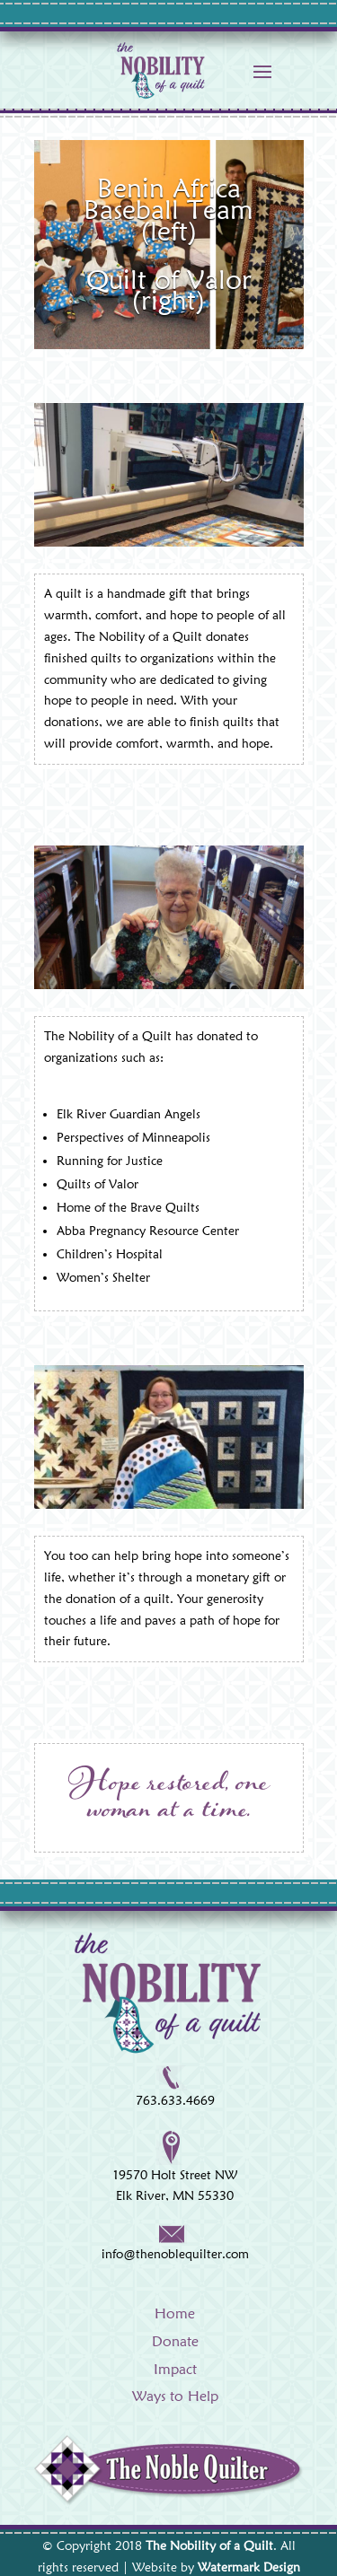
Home (175, 2313)
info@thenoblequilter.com (175, 2254)
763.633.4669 (175, 2100)
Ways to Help (175, 2396)
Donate (175, 2341)
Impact (175, 2369)
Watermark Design (249, 2567)
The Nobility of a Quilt (209, 2545)
